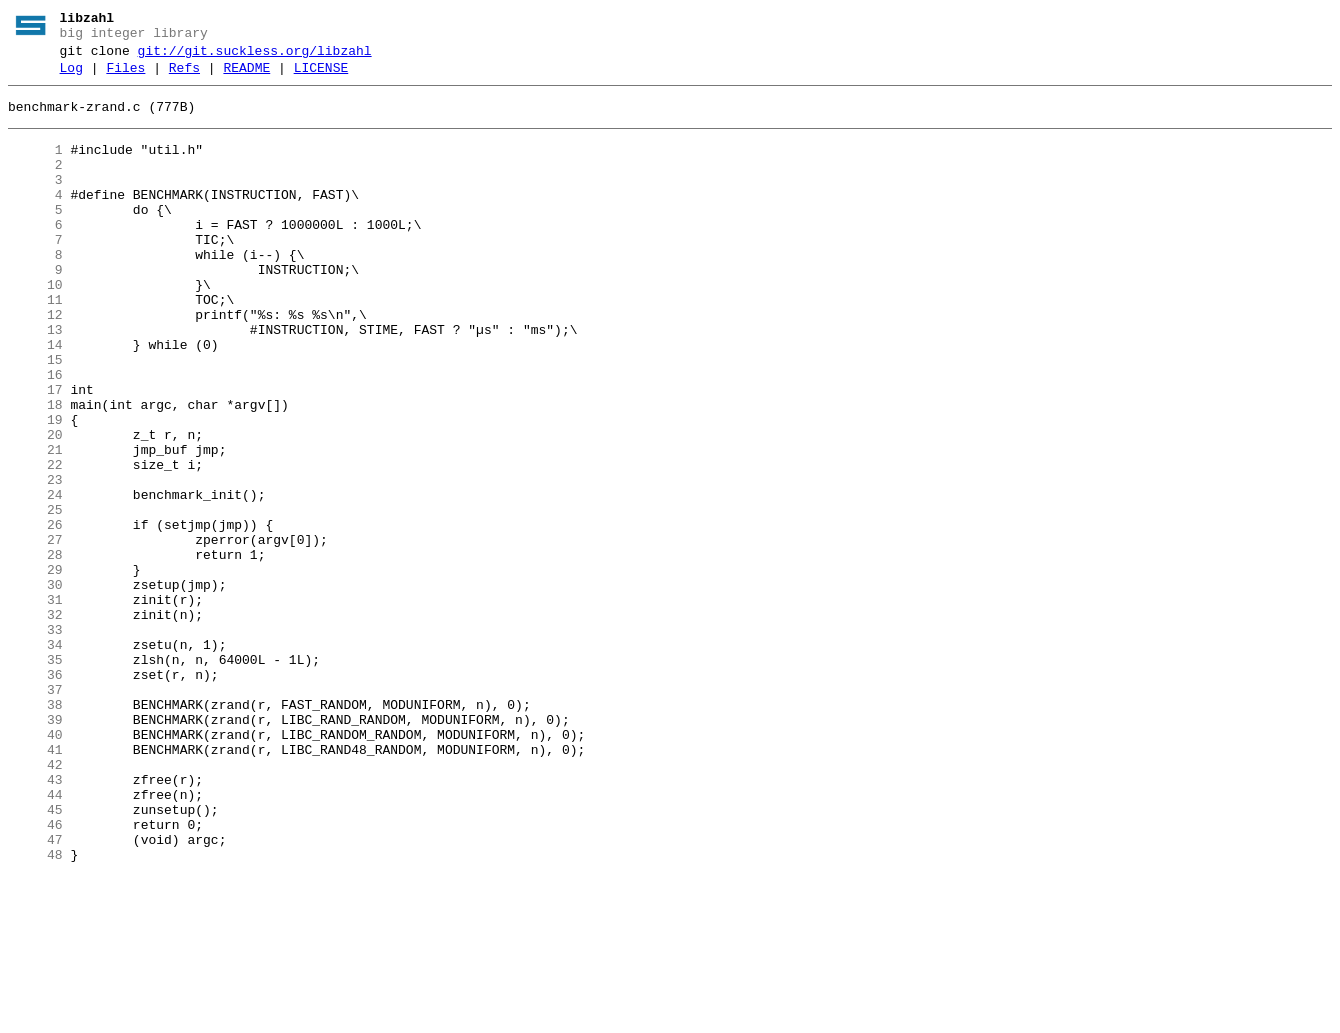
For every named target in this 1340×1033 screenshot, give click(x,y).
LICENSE (321, 77)
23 (35, 561)
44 (35, 939)
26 (35, 615)
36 (35, 795)
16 (35, 435)
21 (35, 525)
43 (35, 921)
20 (35, 507)
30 (35, 687)
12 (35, 363)
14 (35, 399)
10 (35, 327)
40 (35, 867)
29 (35, 669)
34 (35, 759)
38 (35, 831)
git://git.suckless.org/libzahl (255, 57)
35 (35, 777)
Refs (184, 77)
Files (125, 77)
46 (35, 975)
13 (35, 381)
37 (35, 813)
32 (35, 723)
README (246, 77)
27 (35, 633)
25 (35, 597)
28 (35, 651)
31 (35, 705)
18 (35, 471)
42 (35, 903)
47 (35, 993)
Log (71, 77)
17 (35, 453)
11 (35, 345)
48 (35, 1011)
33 (35, 741)
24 (35, 579)
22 (35, 543)
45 (35, 957)
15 (35, 417)
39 (35, 849)
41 (35, 885)
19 (35, 489)
